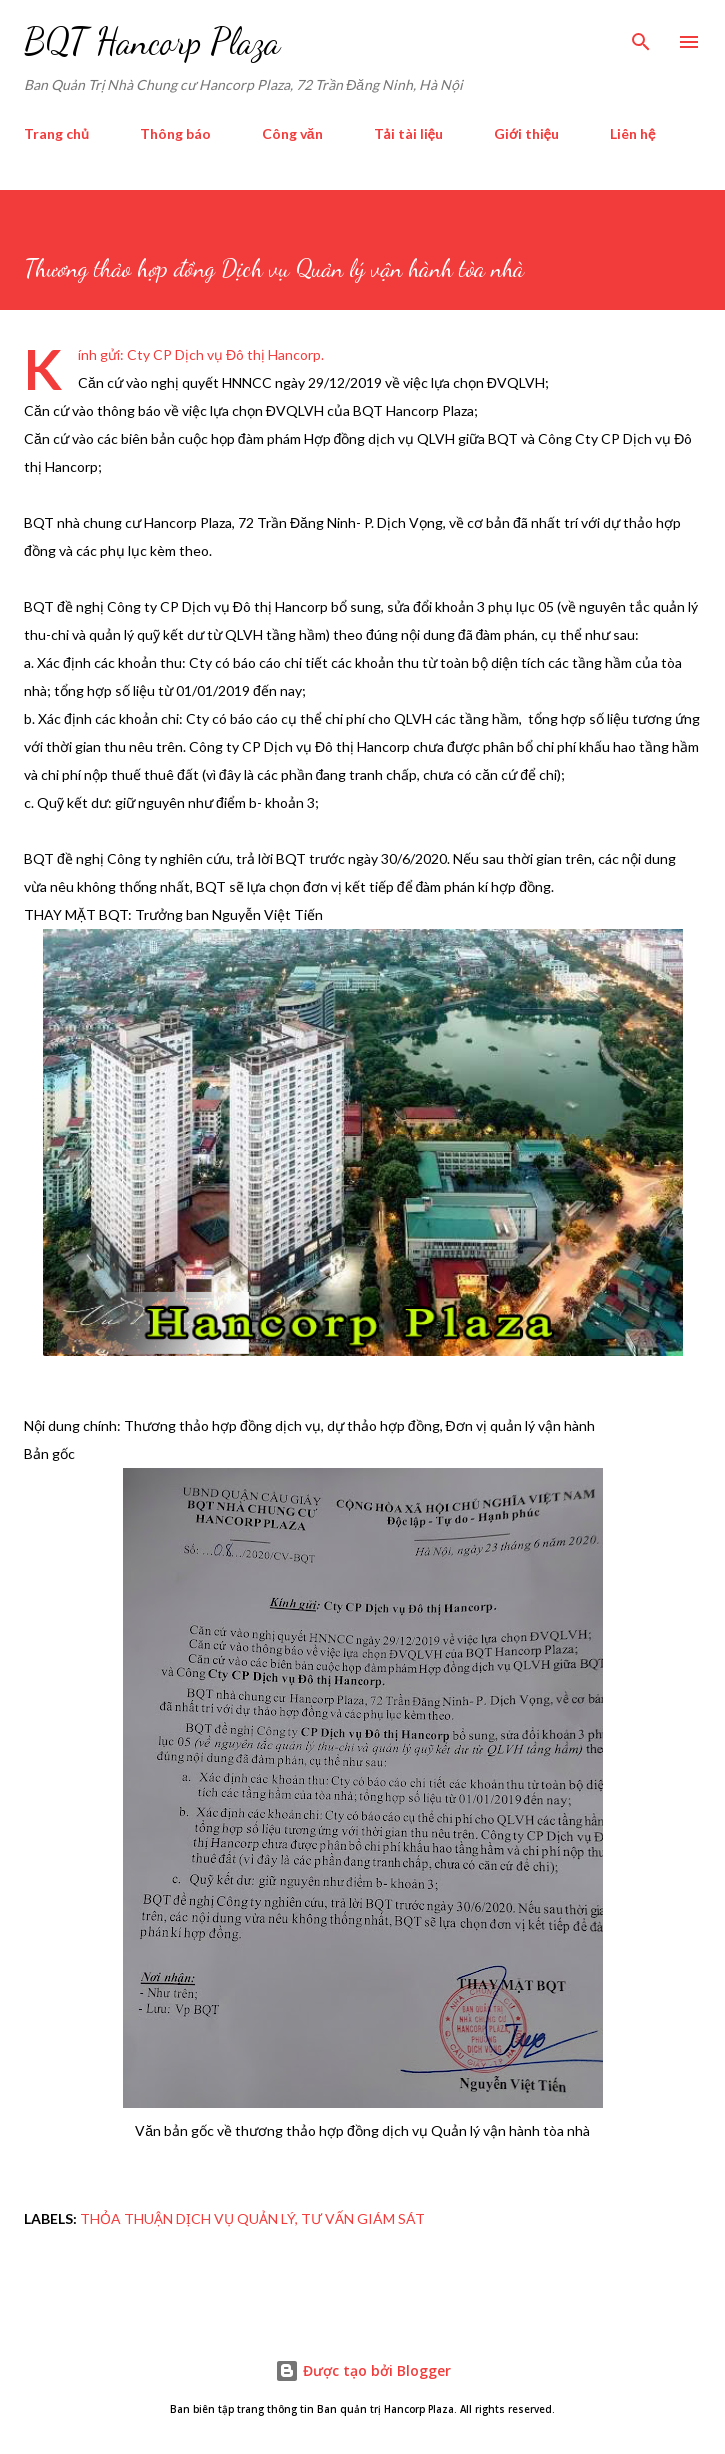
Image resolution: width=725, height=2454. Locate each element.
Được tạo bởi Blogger (363, 2370)
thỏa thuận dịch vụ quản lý (187, 2218)
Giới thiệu (526, 133)
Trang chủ (56, 133)
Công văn (292, 133)
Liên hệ (632, 133)
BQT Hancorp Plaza (152, 41)
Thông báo (175, 133)
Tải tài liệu (408, 133)
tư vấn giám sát (363, 2218)
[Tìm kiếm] (641, 36)
